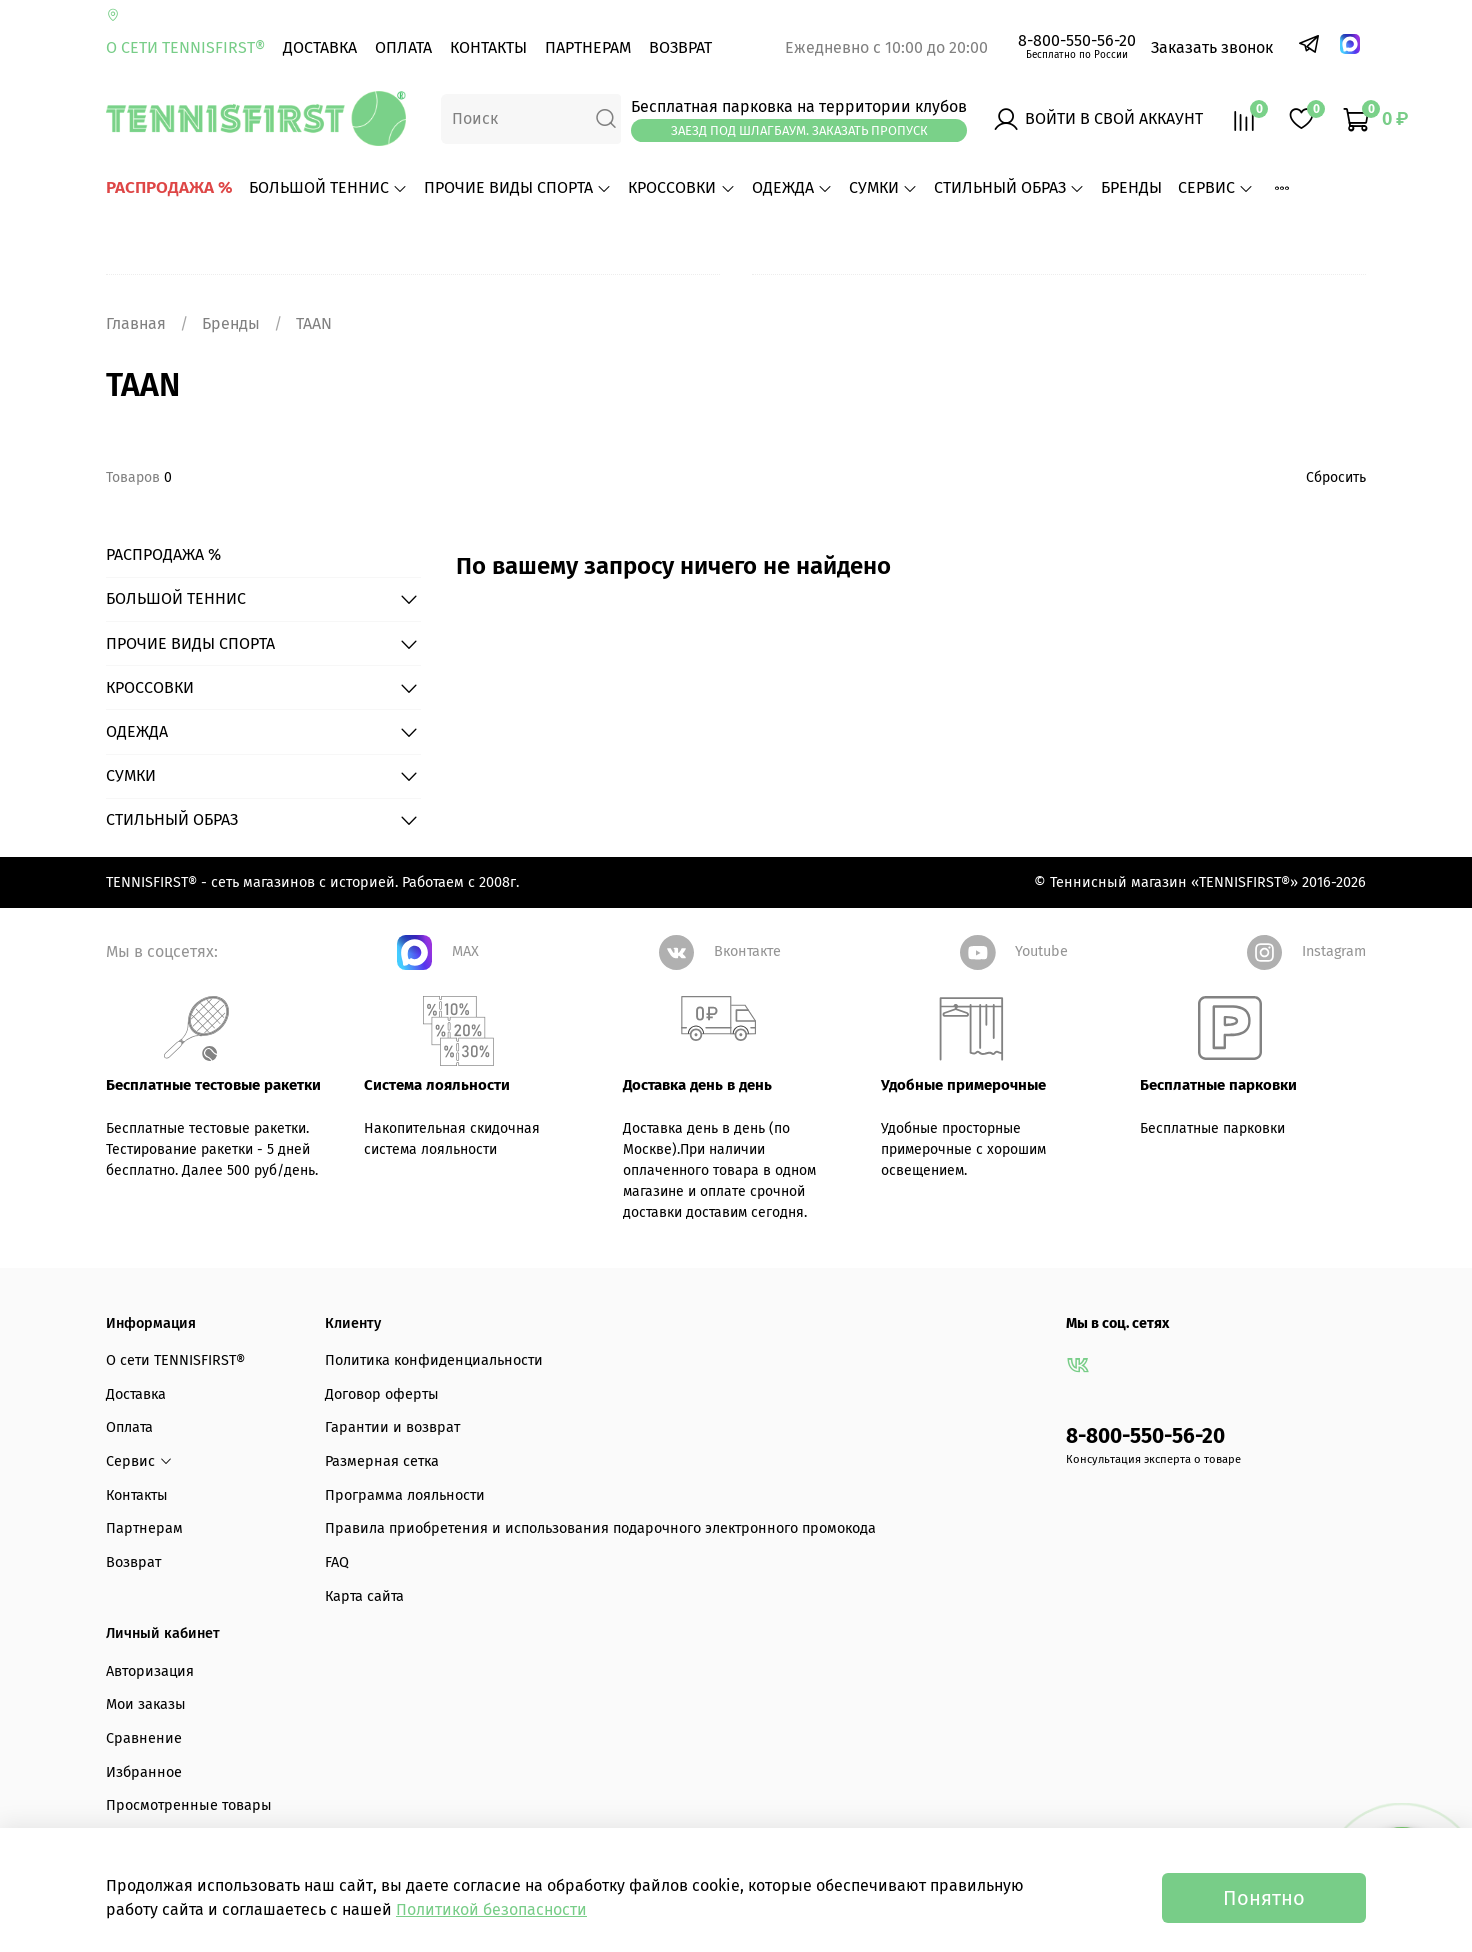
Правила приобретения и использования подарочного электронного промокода (600, 1528)
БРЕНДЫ (1131, 187)
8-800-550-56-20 (1077, 40)
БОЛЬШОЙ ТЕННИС (328, 187)
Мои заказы (146, 1704)
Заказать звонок (1212, 47)
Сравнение (144, 1738)
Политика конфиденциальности (434, 1360)
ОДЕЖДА (792, 187)
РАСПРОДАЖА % (169, 187)
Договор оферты (382, 1394)
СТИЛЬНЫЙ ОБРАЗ (1009, 187)
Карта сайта (364, 1596)
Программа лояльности (405, 1495)
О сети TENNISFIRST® (185, 47)
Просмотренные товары (189, 1805)
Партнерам (588, 47)
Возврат (680, 47)
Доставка (320, 47)
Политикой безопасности (491, 1909)
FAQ (337, 1562)
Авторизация (150, 1671)
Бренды (231, 323)
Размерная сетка (382, 1461)
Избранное (144, 1772)
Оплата (403, 47)
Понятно (1264, 1898)
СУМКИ (883, 187)
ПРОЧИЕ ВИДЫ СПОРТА (518, 187)
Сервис (1216, 187)
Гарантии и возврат (392, 1427)
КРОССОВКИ (681, 187)
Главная (136, 323)
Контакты (488, 47)
